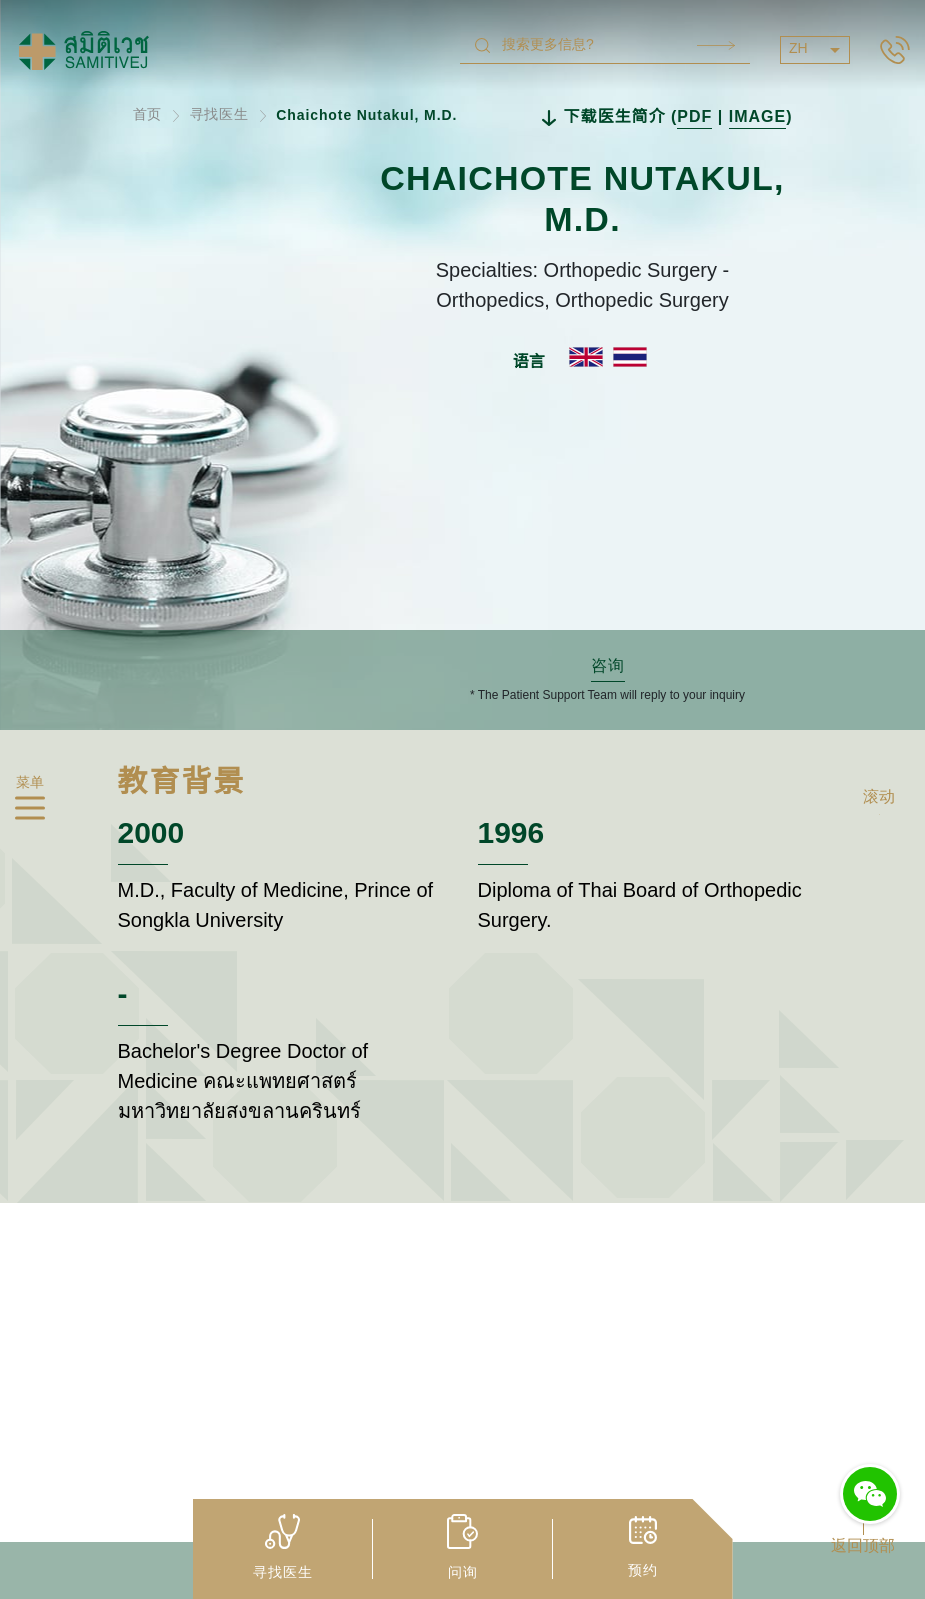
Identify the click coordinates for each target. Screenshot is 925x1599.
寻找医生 (220, 115)
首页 (148, 115)
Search (716, 45)
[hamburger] (30, 811)
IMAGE (757, 117)
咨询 (608, 666)
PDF (694, 117)
